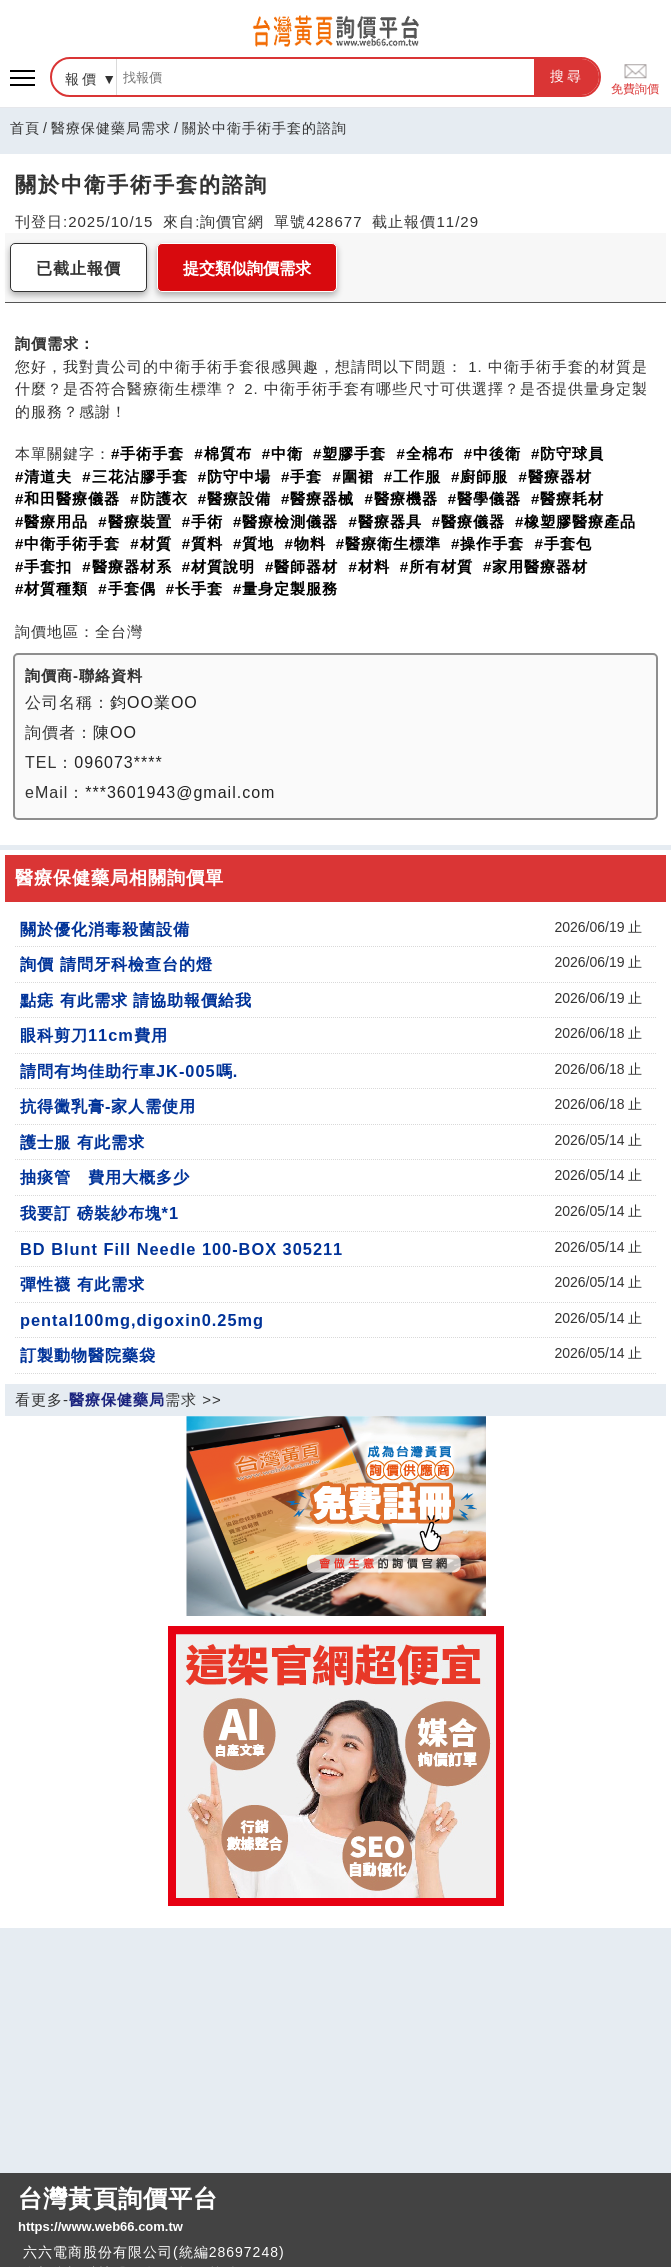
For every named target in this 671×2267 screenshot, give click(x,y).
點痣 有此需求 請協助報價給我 (136, 1000)
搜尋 (567, 76)
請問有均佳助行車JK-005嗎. (129, 1071)
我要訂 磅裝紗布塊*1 (99, 1213)
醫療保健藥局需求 (111, 128)
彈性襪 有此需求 (82, 1284)
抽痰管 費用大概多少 (105, 1177)
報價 (82, 79)
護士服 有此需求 (82, 1142)
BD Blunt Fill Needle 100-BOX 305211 (181, 1249)
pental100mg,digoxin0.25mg (142, 1320)
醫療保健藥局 (117, 1399)
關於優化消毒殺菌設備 (105, 929)
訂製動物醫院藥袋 (88, 1355)
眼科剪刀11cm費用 (94, 1035)
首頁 (25, 128)
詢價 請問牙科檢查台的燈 (116, 964)
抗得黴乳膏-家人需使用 (108, 1106)
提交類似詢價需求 (247, 268)
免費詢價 (635, 77)
